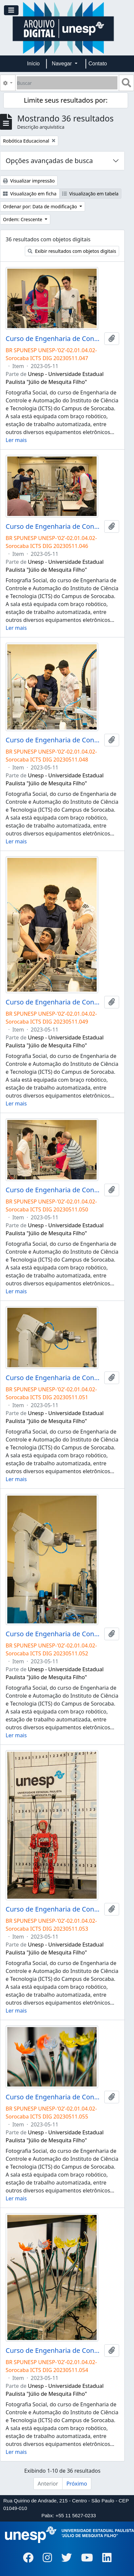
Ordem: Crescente (23, 219)
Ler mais (16, 440)
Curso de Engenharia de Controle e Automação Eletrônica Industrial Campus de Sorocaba (54, 339)
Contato (97, 63)
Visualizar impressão (29, 181)
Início (33, 63)
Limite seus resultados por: (66, 100)
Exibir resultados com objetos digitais (72, 251)
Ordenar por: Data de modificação (40, 206)
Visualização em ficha (30, 193)
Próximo (77, 2483)
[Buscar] (67, 83)
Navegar (62, 63)
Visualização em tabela (90, 193)
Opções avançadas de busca (49, 160)
